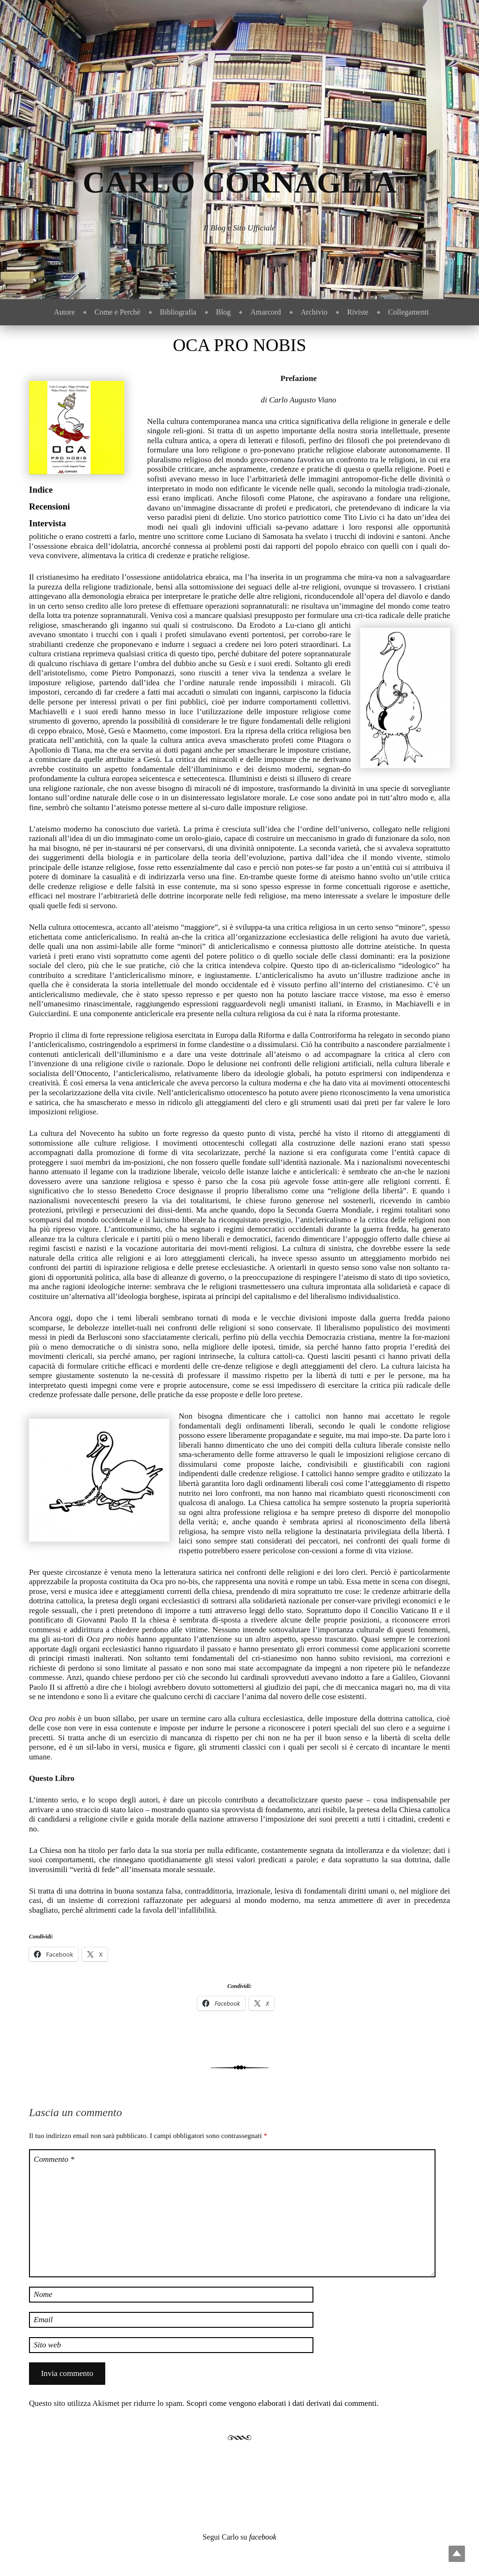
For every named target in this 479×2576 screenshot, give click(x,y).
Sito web (47, 2344)
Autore (64, 312)
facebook (262, 2537)
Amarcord (265, 312)
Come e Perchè (117, 312)
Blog (223, 312)
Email (43, 2319)
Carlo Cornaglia (240, 182)
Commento (54, 2159)
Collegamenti (408, 312)
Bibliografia (178, 312)
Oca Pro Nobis (239, 345)
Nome (43, 2294)
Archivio (314, 312)
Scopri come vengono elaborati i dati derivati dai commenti (282, 2403)
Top (457, 2554)
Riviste (358, 312)
